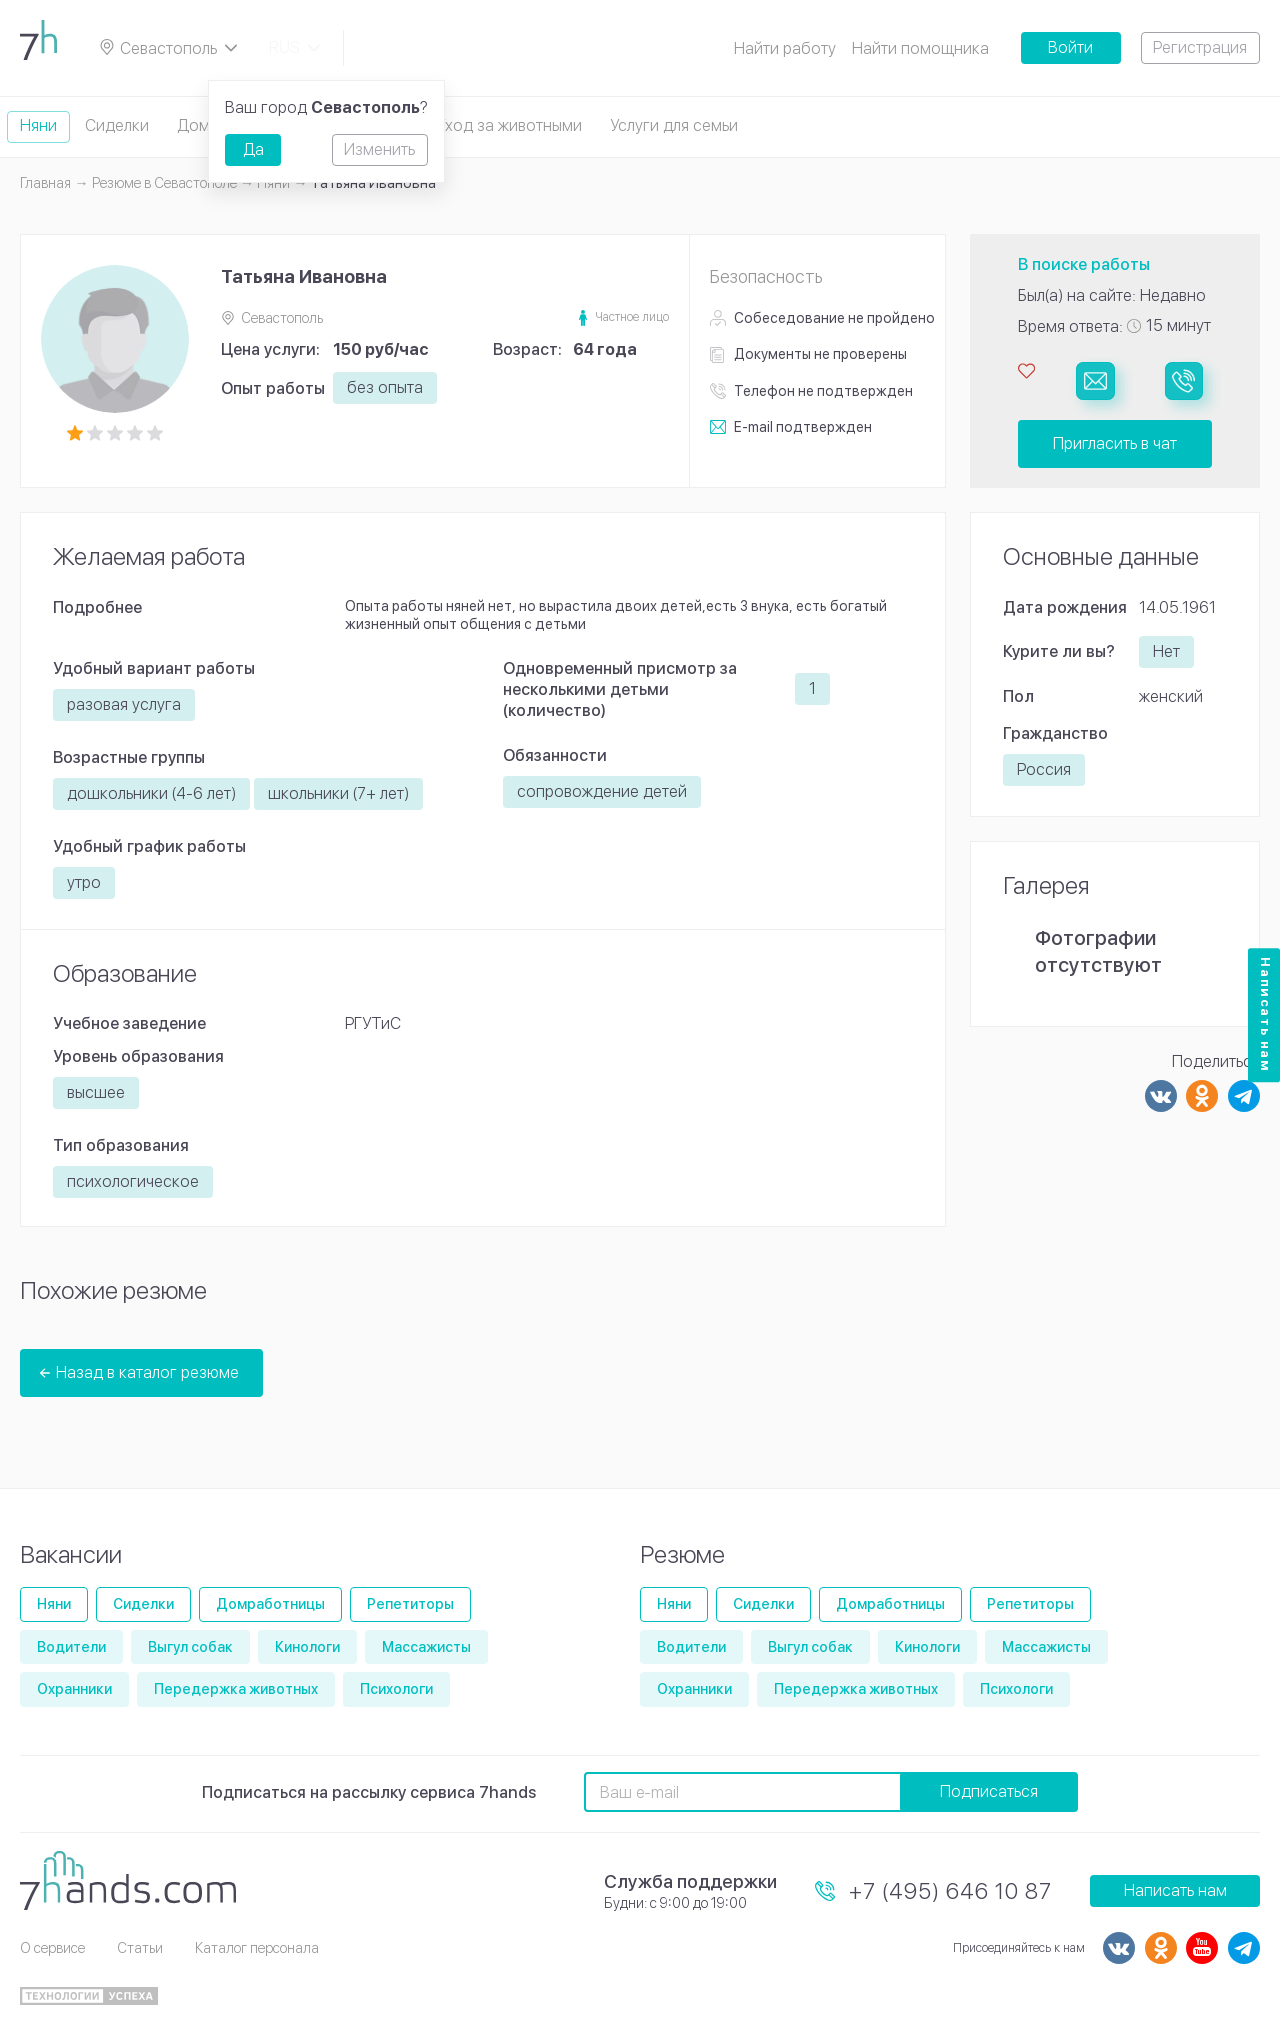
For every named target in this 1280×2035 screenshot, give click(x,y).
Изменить (379, 149)
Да (253, 149)
